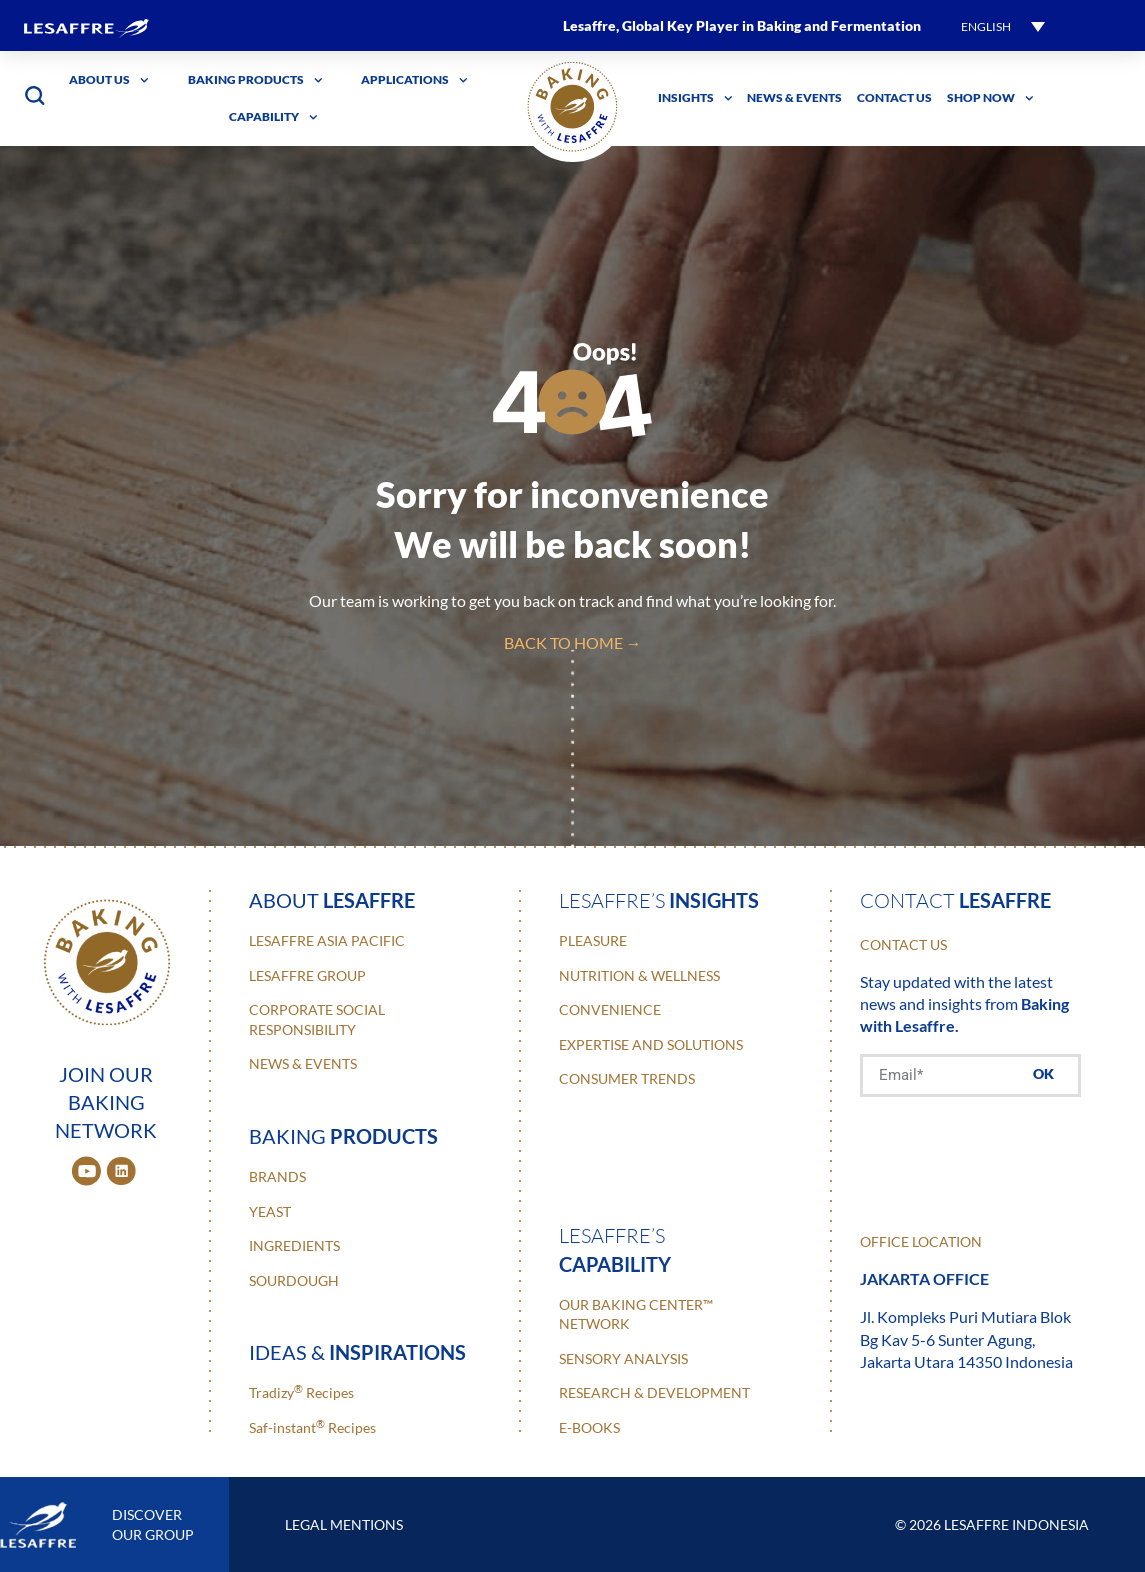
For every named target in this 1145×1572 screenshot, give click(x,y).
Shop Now (990, 98)
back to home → (573, 642)
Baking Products (255, 80)
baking (343, 1136)
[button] (1003, 25)
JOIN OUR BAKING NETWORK (106, 1102)
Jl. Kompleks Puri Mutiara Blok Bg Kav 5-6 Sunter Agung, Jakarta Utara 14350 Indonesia (966, 1339)
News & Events (794, 97)
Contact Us (894, 97)
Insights (695, 98)
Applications (414, 80)
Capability (273, 117)
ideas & (357, 1352)
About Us (109, 80)
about (332, 900)
